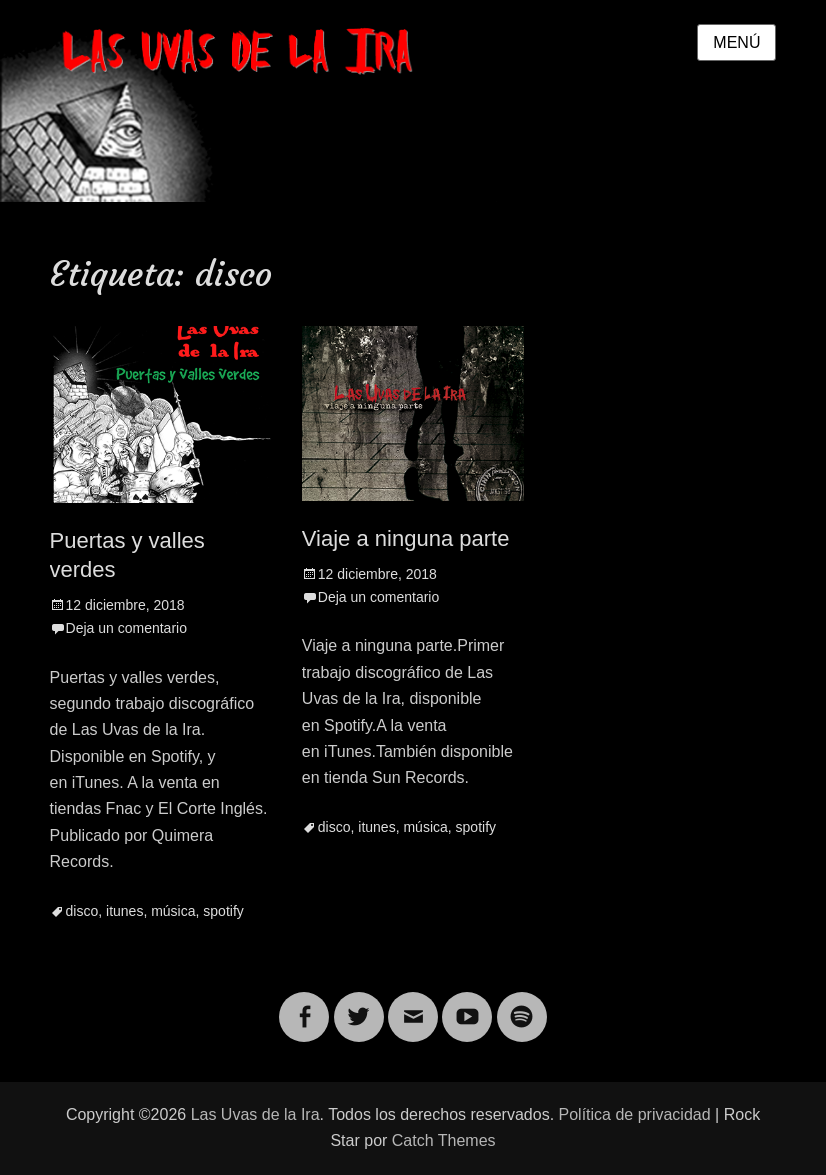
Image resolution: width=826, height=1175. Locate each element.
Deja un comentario (126, 628)
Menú (736, 42)
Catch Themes (444, 1140)
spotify (223, 911)
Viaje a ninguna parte (406, 538)
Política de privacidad (635, 1114)
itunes (124, 911)
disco (82, 911)
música (173, 911)
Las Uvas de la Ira (255, 1114)
